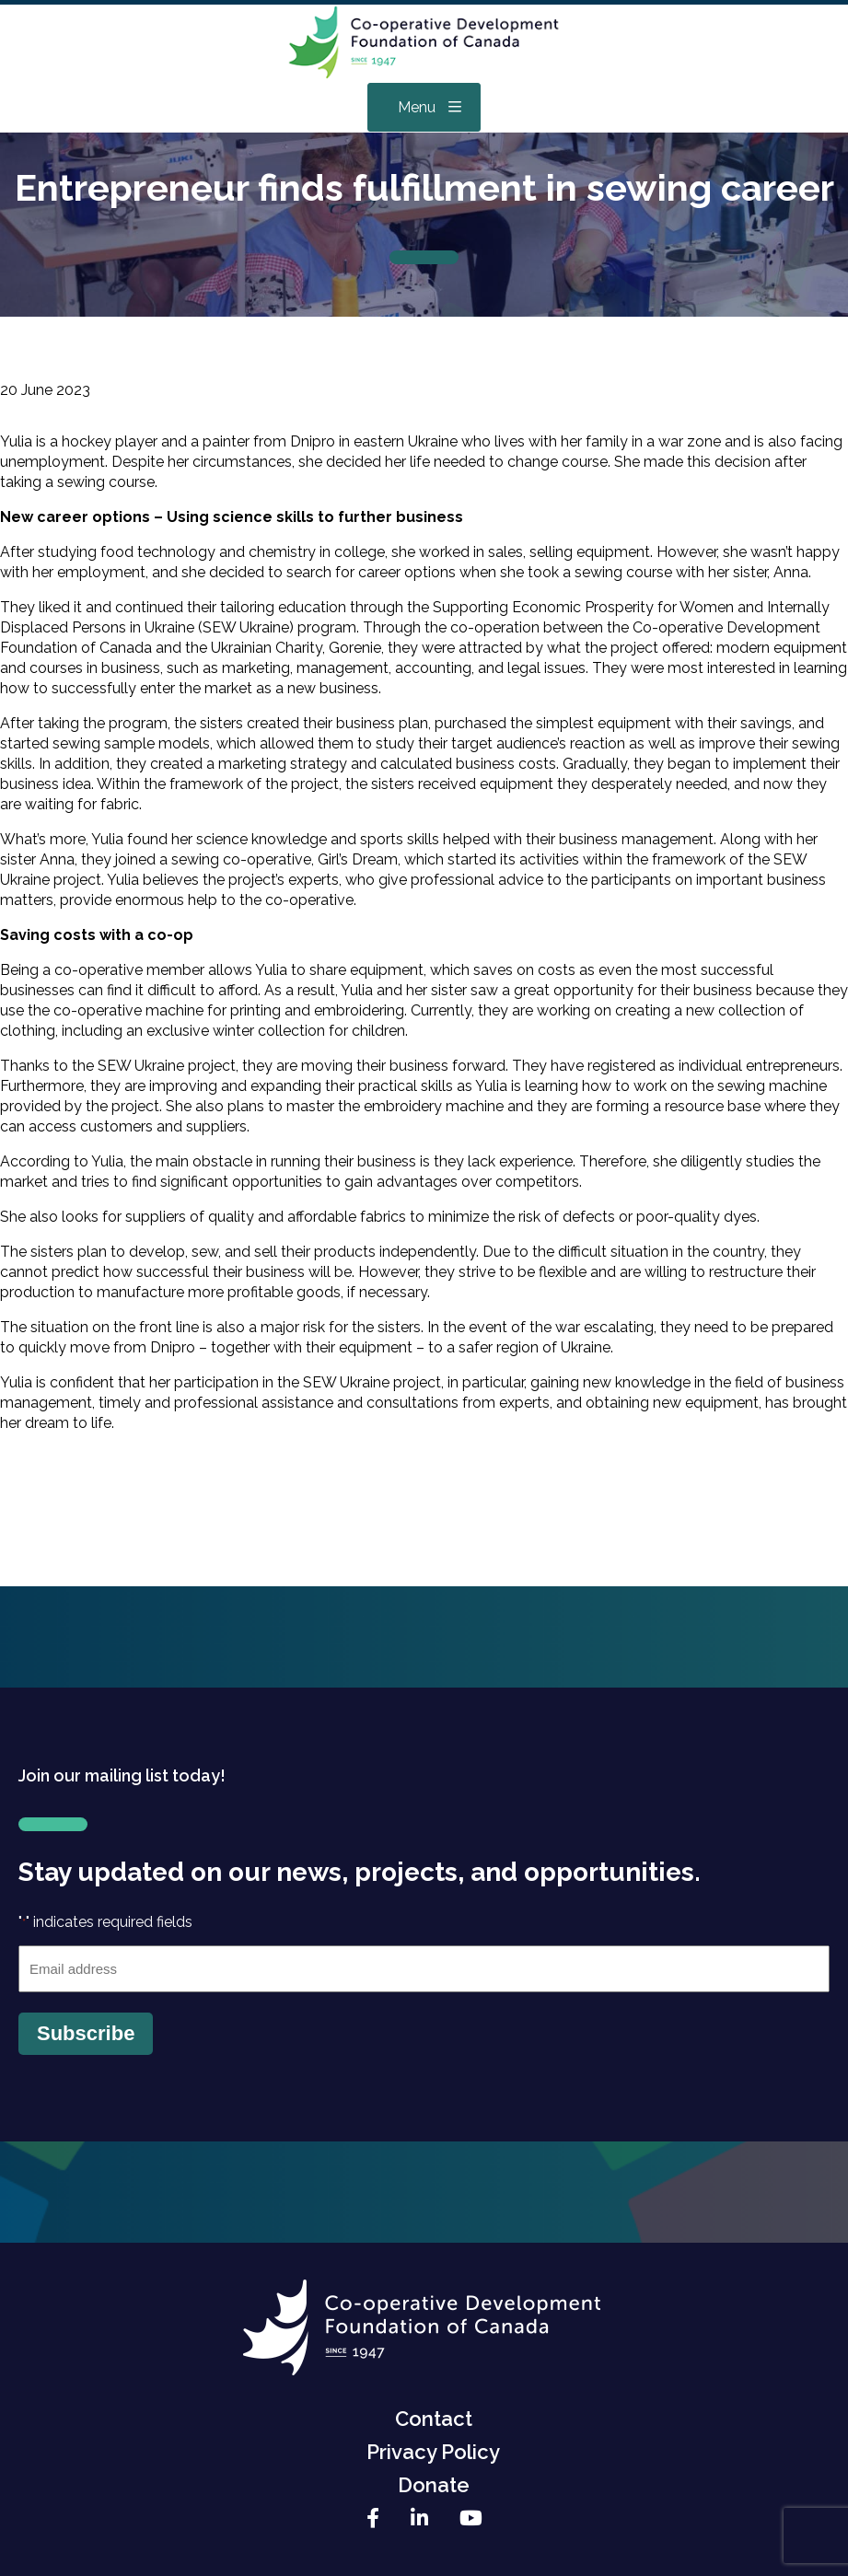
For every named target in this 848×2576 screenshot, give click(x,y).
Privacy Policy (433, 2452)
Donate (434, 2485)
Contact (433, 2419)
